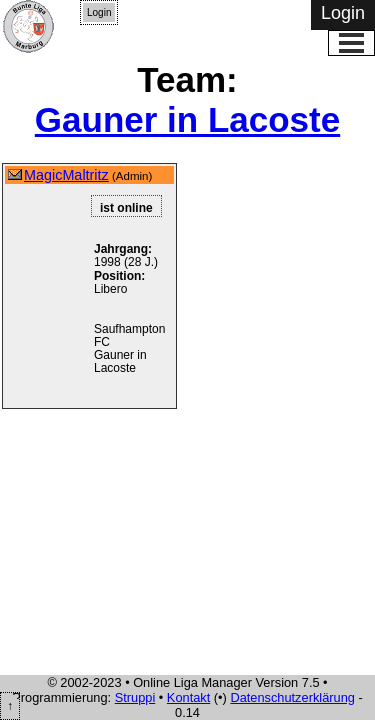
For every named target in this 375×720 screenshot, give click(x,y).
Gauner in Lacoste (187, 119)
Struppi (135, 697)
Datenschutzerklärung (292, 697)
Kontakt (188, 697)
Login (99, 12)
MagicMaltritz (66, 175)
